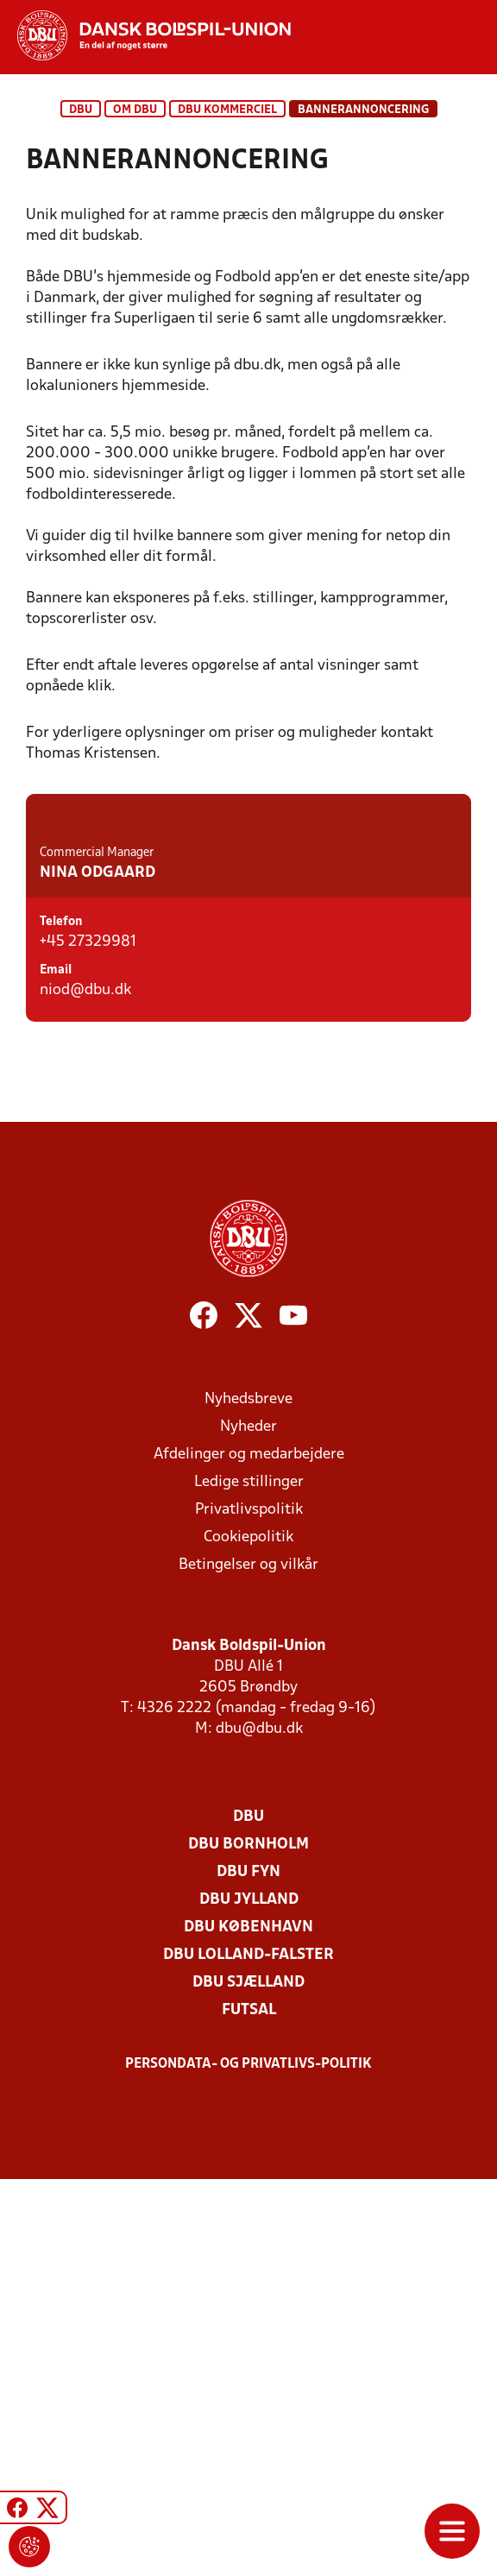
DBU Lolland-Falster (248, 2352)
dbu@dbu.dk (259, 2126)
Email (56, 1389)
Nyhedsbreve (248, 1796)
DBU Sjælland (248, 2379)
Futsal (249, 2407)
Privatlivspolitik (249, 1906)
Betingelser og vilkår (248, 1962)
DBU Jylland (249, 2296)
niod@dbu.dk (85, 1408)
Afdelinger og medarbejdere (249, 1851)
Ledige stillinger (249, 1879)
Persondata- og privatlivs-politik (248, 2461)
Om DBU (135, 110)
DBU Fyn (248, 2269)
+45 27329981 (88, 1360)
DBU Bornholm (248, 2241)
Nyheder (248, 1824)
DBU (80, 110)
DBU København (248, 2324)
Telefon (61, 1340)
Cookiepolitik (248, 1934)
